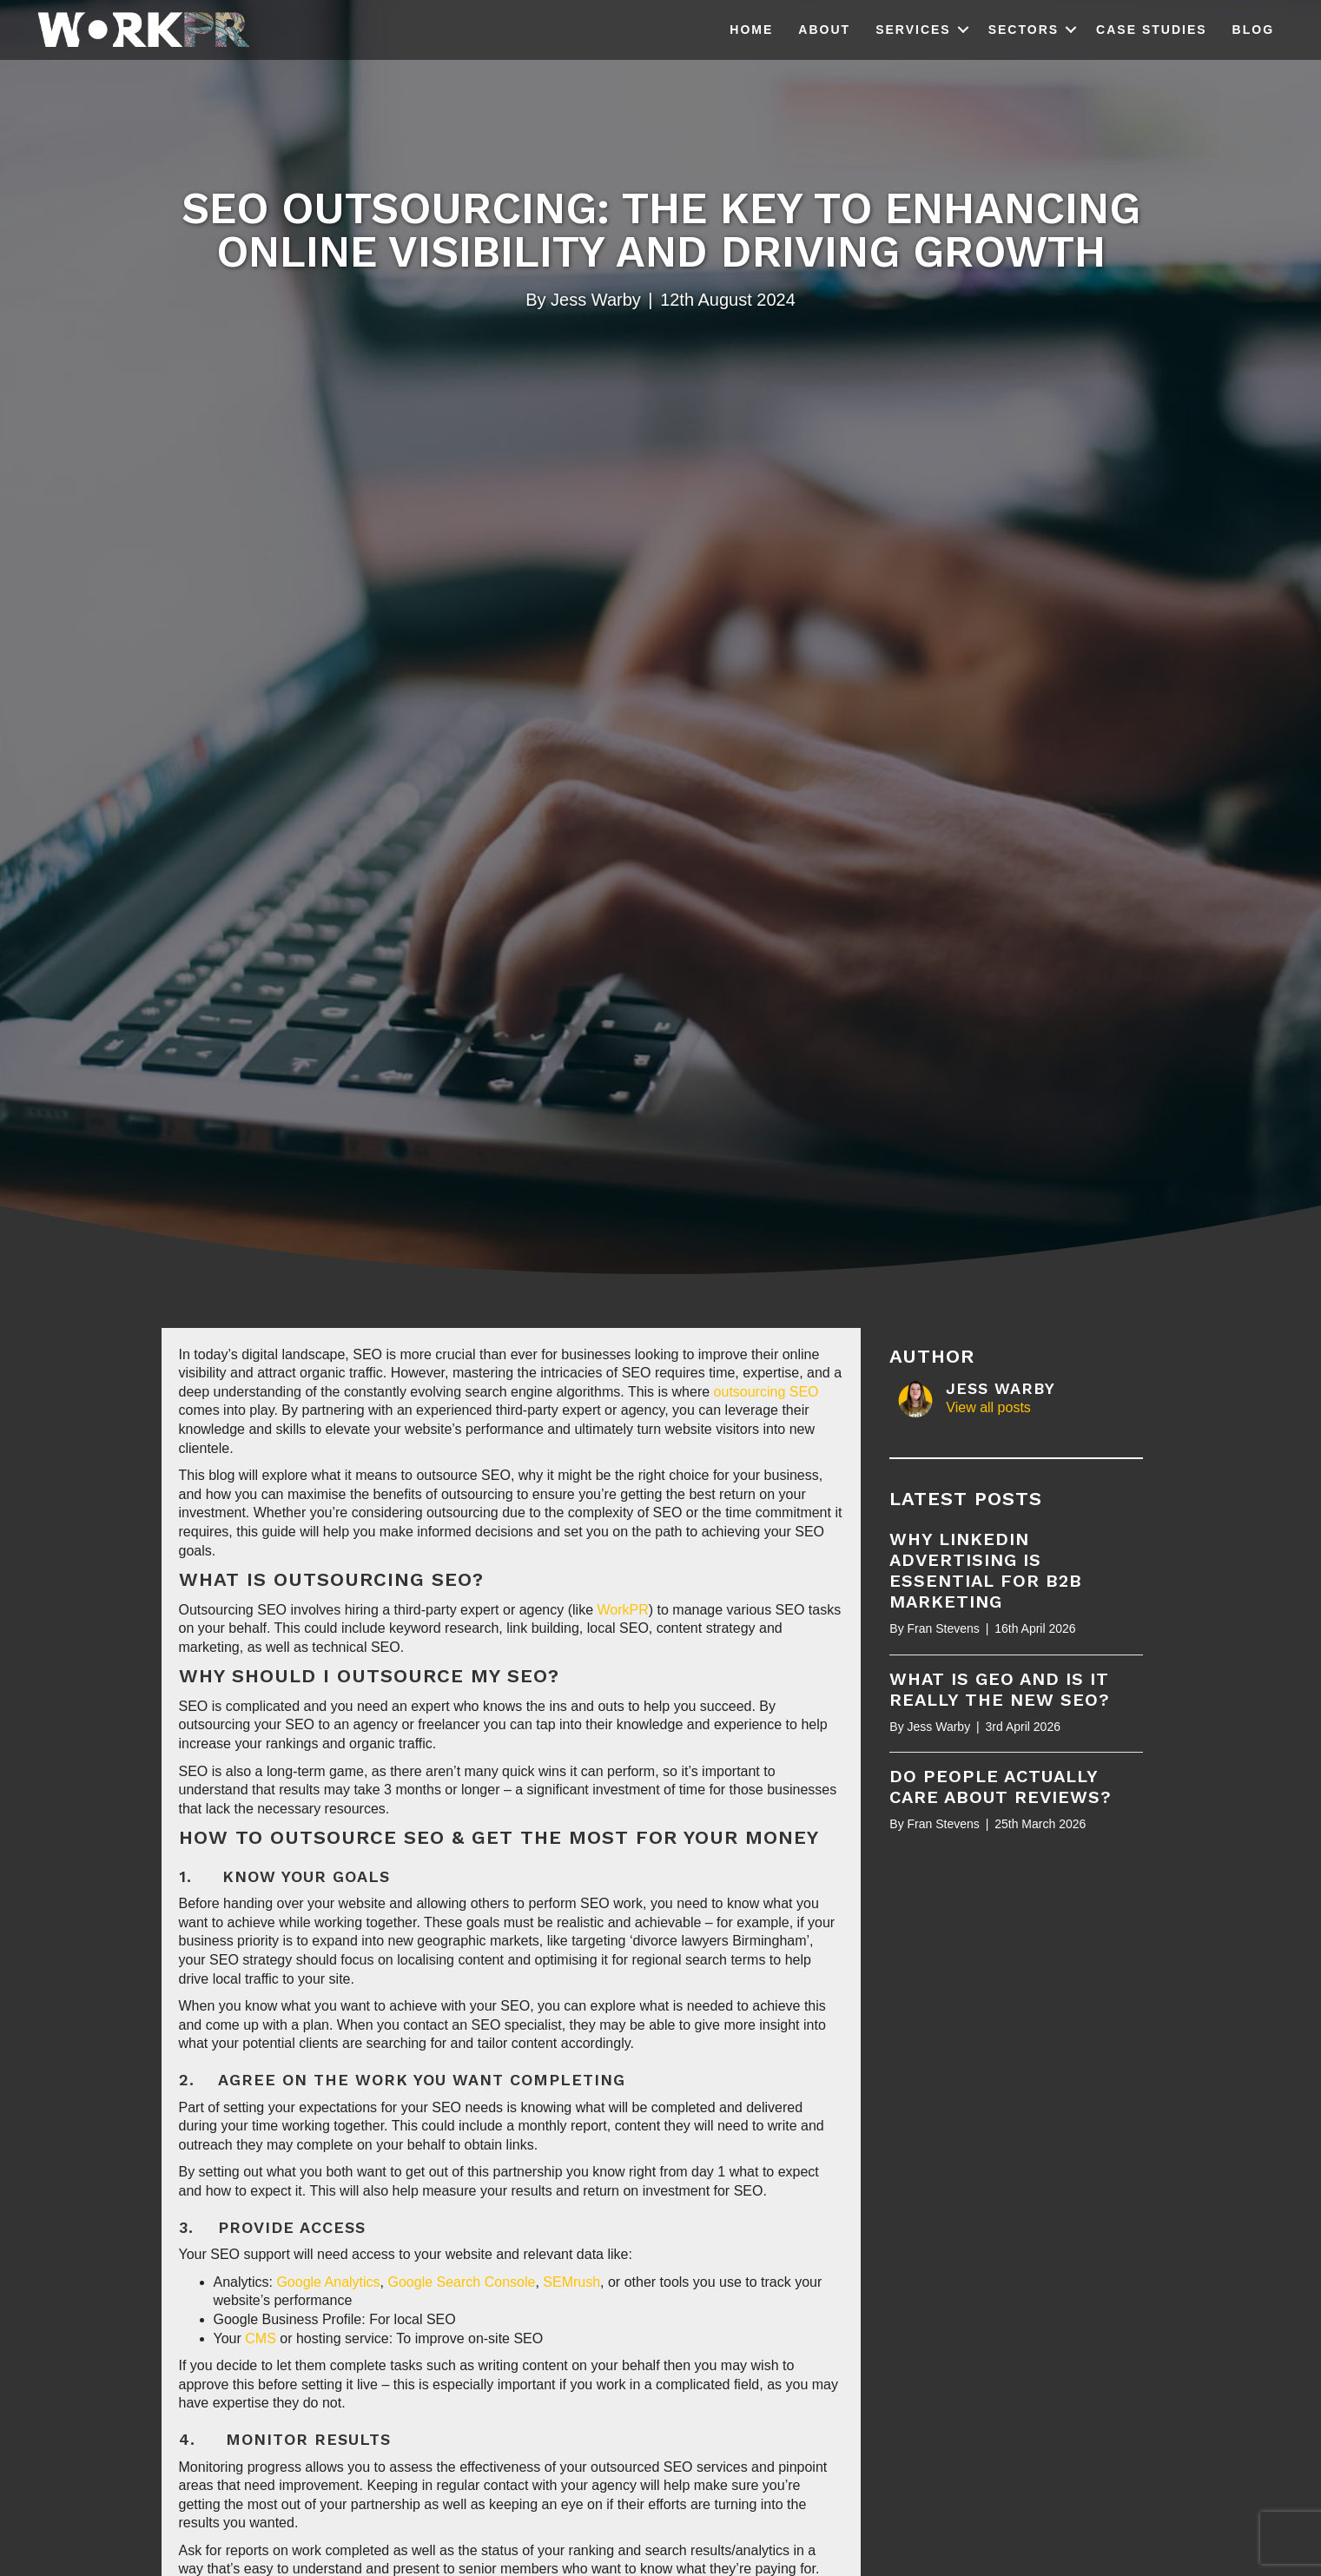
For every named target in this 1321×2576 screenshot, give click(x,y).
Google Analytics (328, 2282)
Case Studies (1151, 29)
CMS (260, 2338)
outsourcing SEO (766, 1391)
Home (751, 29)
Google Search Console (459, 2282)
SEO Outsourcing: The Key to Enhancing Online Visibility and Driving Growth (661, 229)
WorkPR (623, 1609)
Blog (1253, 29)
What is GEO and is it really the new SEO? (999, 1689)
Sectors (1023, 29)
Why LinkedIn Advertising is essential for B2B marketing (985, 1570)
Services (913, 29)
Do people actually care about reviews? (1000, 1786)
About (824, 29)
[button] (963, 30)
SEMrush (571, 2282)
